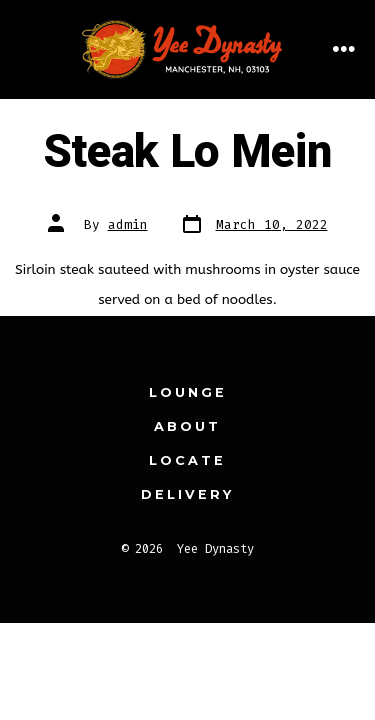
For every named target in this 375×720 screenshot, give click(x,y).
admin (128, 224)
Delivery (187, 494)
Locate (187, 460)
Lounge (188, 392)
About (187, 426)
